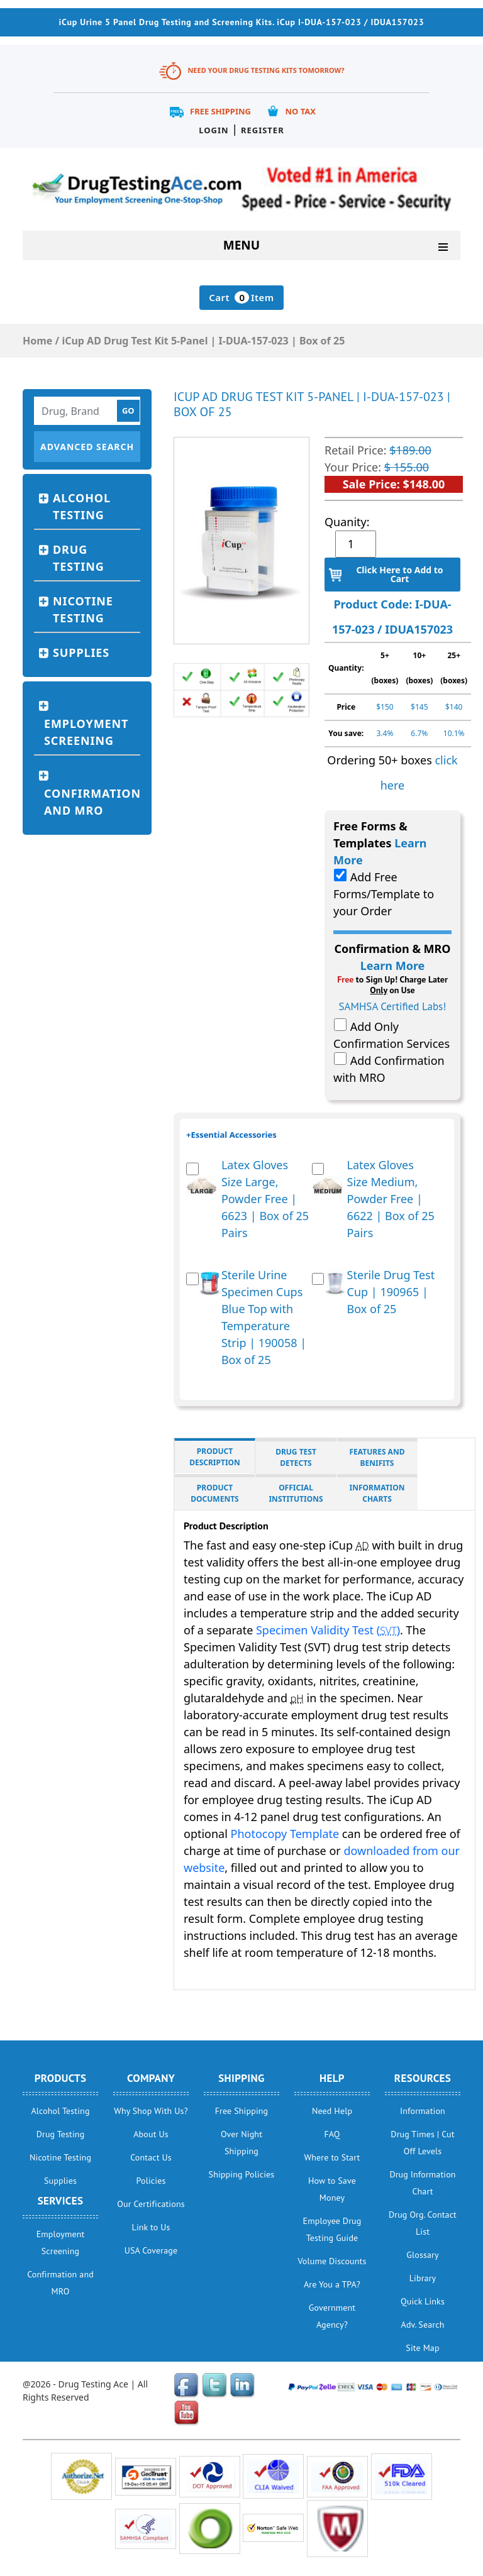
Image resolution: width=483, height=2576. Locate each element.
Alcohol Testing (82, 506)
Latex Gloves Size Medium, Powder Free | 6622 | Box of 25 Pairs (391, 1198)
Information (422, 2110)
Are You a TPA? (332, 2284)
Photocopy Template (285, 1833)
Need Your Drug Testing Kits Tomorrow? (265, 70)
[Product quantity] (355, 544)
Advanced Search (87, 447)
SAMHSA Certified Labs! (393, 1006)
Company (151, 2078)
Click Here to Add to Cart (399, 574)
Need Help (332, 2110)
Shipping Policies (242, 2174)
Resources (422, 2078)
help (332, 2078)
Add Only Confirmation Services (391, 1034)
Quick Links (423, 2301)
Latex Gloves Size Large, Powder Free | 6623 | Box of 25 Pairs (265, 1198)
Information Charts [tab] (377, 1493)
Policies (151, 2180)
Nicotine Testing (83, 609)
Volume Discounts (332, 2261)
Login (213, 130)
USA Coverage (151, 2250)
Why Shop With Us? (151, 2110)
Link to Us (151, 2227)
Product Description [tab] (214, 1457)
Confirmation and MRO (92, 802)
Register (262, 130)
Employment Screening (86, 732)
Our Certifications (150, 2204)
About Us (150, 2134)
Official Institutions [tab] (296, 1493)
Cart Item (241, 297)
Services (61, 2201)
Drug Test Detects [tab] (295, 1457)
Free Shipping (220, 111)
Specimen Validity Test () (328, 1630)
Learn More (392, 965)
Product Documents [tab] (214, 1493)
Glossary (422, 2254)
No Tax (300, 111)
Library (422, 2278)
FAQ (332, 2134)
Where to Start (332, 2157)
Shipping (241, 2078)
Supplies (81, 652)
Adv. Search (423, 2324)
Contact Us (151, 2157)
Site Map (422, 2347)
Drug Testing (78, 558)
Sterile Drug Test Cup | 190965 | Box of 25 (391, 1291)
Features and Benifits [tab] (377, 1457)
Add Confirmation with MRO (389, 1068)
